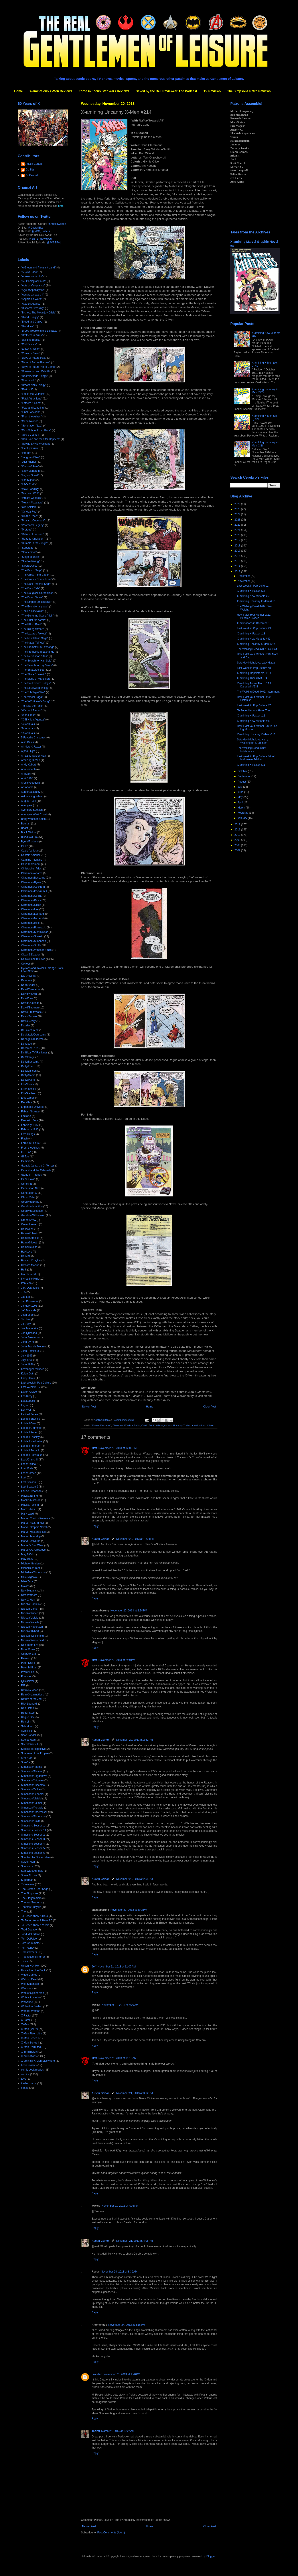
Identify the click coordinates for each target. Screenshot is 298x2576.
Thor (24, 1911)
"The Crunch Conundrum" (36, 579)
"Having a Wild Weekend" (36, 443)
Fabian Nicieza (30, 1111)
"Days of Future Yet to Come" (38, 366)
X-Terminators (29, 2051)
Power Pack (28, 1672)
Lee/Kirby (26, 1396)
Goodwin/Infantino (32, 1206)
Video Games (29, 1974)
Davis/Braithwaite (31, 1012)
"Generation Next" (31, 425)
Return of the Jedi (31, 1699)
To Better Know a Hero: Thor (254, 710)
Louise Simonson (31, 1491)
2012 (238, 824)
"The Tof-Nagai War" (33, 692)
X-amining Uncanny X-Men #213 (256, 734)
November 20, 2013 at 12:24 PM (135, 1539)
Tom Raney (28, 1947)
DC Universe (28, 975)
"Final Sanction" (30, 412)
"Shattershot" (29, 552)
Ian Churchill (28, 1274)
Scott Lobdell (28, 1735)
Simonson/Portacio (32, 1807)
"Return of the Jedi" (32, 534)
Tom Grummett (30, 1943)
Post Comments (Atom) (111, 2532)
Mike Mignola (29, 1577)
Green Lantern (29, 1224)
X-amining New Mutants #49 (253, 638)
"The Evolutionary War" (34, 606)
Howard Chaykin (31, 1260)
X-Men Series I (30, 2038)
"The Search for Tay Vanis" (37, 665)
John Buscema (30, 1337)
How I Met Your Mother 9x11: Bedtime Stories (254, 616)
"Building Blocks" (31, 339)
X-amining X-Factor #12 (251, 715)
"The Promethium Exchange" (38, 651)
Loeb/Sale (27, 1468)
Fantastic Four (29, 1120)
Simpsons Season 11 (33, 1830)
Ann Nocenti (28, 769)
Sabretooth (27, 1726)
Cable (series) (29, 850)
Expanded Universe (32, 1106)
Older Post (209, 1406)
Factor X (26, 1116)
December (244, 575)
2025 (238, 509)
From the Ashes (30, 1147)
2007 (238, 850)
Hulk (23, 1269)
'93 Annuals (28, 724)
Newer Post (89, 1406)
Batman (25, 823)
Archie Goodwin (30, 782)
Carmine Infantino (31, 859)
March (242, 807)
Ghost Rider (28, 1197)
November (244, 581)
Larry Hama (28, 1378)
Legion (25, 1405)
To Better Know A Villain (35, 1925)
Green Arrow (28, 1219)
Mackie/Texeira (30, 1504)
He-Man (26, 1256)
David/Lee (27, 998)
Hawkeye (26, 1251)
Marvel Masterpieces (33, 1531)
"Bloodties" (27, 326)
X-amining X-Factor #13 (251, 633)
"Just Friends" (29, 461)
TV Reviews (212, 91)
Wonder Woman (30, 2010)
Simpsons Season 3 (33, 1839)
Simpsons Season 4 (33, 1843)
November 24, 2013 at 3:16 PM (126, 2324)
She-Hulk (26, 1757)
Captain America (31, 855)
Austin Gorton (101, 1539)
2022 (238, 524)
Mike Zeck (27, 1581)
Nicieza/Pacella (30, 1622)
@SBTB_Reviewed (40, 238)
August (242, 781)
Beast (24, 828)
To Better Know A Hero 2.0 (36, 1920)
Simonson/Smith (30, 1821)
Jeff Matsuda (28, 1310)
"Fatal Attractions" (31, 398)
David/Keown (29, 993)
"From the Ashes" (31, 416)
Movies (25, 1586)
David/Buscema (30, 989)
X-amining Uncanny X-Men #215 (256, 601)
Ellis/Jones (27, 1084)
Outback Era (28, 1653)
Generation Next (30, 1188)
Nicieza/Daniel (29, 1608)
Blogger (210, 2556)
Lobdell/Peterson (31, 1445)
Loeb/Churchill (29, 1459)
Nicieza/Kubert (29, 1613)
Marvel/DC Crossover (34, 1549)
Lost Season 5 (29, 1482)
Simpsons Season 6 (33, 1852)
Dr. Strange (28, 1057)
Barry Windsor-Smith (33, 818)
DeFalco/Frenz (30, 1030)
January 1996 (29, 1305)
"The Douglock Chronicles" (37, 593)
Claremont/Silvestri (32, 936)
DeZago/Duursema (32, 1039)
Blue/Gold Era (29, 837)
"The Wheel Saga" (32, 697)
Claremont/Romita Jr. (33, 927)
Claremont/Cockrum (33, 886)
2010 (238, 834)
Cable (24, 846)
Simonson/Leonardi (32, 1794)
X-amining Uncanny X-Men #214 (256, 644)
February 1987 (29, 1125)
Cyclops (26, 963)
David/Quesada (30, 1002)
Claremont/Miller (30, 922)
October (243, 771)
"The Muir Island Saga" (34, 638)
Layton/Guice (29, 1391)
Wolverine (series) (31, 2006)
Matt (94, 1448)
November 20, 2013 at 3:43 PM (129, 1909)
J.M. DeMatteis (30, 1287)
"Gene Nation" (29, 421)
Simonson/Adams (31, 1766)
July (240, 786)
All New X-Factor (31, 746)
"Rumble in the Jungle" (34, 543)
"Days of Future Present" (35, 362)
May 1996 (27, 1558)
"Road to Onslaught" (33, 538)
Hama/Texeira (29, 1247)
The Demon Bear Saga (34, 1889)
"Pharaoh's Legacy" (32, 525)
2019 (238, 540)
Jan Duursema (29, 1301)
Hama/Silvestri (29, 1242)
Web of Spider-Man (32, 1993)
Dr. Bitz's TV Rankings (34, 1052)
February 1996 (29, 1129)
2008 (238, 845)
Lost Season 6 (29, 1486)
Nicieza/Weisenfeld (32, 1635)
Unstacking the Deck (33, 1970)
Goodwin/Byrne (30, 1201)
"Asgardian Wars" (31, 299)
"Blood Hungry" (30, 317)
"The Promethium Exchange (37, 647)
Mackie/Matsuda (30, 1500)
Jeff (94, 1966)
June (241, 792)
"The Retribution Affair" (34, 656)
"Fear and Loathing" (33, 407)
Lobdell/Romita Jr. (31, 1454)
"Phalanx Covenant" (33, 520)
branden (97, 2374)
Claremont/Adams (31, 873)
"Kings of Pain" (30, 466)
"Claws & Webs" (30, 348)
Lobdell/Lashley (30, 1437)
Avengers (26, 805)
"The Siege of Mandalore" (36, 678)
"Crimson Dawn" (30, 353)
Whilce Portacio (30, 1997)
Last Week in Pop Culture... (253, 585)
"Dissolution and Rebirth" (36, 371)
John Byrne (28, 1341)
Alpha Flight (28, 751)
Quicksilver (27, 1681)
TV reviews (27, 1884)
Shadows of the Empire (35, 1753)
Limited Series (29, 1414)
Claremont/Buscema (33, 877)
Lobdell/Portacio (30, 1450)
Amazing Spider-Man (33, 755)
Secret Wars (28, 1739)
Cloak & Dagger (30, 954)
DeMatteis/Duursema (33, 1034)
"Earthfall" (27, 389)
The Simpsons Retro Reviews (249, 91)
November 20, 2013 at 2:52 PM (134, 1739)
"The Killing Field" (31, 624)
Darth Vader (28, 985)
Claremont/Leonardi (32, 913)
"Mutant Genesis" (31, 497)
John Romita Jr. (30, 1351)
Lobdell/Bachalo (30, 1418)
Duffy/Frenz (28, 1066)
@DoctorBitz (35, 227)
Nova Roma (28, 1649)
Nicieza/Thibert (30, 1631)
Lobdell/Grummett (31, 1427)
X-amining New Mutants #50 (253, 596)
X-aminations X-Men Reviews (50, 91)
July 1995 (26, 1355)
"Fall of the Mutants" (33, 393)
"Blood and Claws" (32, 321)
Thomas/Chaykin (31, 1907)
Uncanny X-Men (181, 1425)
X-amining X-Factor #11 (251, 764)
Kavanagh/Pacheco (32, 1369)
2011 (238, 829)
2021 (238, 530)
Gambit (25, 1161)
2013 (238, 571)
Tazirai (96, 2431)
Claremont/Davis (31, 900)
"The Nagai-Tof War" (33, 642)
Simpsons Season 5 (33, 1848)
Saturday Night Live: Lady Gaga (256, 662)
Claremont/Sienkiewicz (34, 932)
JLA (23, 1292)
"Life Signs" (28, 480)
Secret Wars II (29, 1744)
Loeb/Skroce (28, 1473)
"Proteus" (26, 529)
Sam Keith (27, 1730)
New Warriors (29, 1595)
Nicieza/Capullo (30, 1604)
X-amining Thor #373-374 (252, 678)
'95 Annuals (28, 733)
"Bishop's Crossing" (32, 308)
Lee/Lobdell (28, 1400)
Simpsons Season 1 (33, 1825)
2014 (238, 566)
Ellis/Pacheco (29, 1093)
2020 (238, 535)
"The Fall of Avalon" (32, 611)
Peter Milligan (29, 1667)
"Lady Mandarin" (31, 470)
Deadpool (26, 1043)
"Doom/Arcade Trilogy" (34, 376)
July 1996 (26, 1360)
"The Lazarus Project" (34, 633)
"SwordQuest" (29, 565)
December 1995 (30, 1048)
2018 (238, 545)
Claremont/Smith (31, 945)
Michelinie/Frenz (30, 1568)
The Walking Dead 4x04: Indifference (251, 749)
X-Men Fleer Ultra (31, 2033)
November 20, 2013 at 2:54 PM (134, 1879)
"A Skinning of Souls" (33, 281)
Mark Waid (27, 1513)
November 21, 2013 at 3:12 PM (134, 2093)
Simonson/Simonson (33, 1816)
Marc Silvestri (29, 1509)
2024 (238, 514)
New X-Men (28, 1599)
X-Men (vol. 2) (29, 2029)
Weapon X (27, 1988)
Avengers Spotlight (32, 809)
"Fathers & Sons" (31, 403)
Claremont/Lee (30, 909)
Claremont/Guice (31, 904)
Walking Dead (29, 1979)
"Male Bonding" (30, 489)
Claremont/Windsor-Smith (126, 1425)
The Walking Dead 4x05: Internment (258, 691)
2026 (238, 504)
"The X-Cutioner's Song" (35, 701)
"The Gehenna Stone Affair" (37, 615)
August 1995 (28, 801)
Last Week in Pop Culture (36, 1382)
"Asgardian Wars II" (32, 294)
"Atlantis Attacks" (31, 303)
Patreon (25, 1658)
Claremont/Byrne (31, 882)
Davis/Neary (28, 1021)
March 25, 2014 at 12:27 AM (117, 2431)
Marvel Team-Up (31, 1536)
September (244, 776)
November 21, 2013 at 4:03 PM (120, 2205)
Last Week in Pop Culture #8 (254, 667)
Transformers (29, 1952)
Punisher (26, 1676)
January (243, 818)
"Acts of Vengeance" (33, 285)
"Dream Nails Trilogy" (33, 385)
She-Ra (25, 1762)
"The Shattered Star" (33, 669)
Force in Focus (30, 1143)
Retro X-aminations (32, 1694)
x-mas (24, 2087)
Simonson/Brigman (32, 1780)
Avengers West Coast (34, 814)
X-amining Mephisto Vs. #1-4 (254, 673)
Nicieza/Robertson (32, 1626)
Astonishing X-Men (32, 796)
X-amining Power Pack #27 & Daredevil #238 (254, 685)
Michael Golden (30, 1563)
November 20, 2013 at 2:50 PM (117, 1660)
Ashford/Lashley (30, 791)
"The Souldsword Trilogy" (36, 683)
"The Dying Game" (32, 597)
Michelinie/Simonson (33, 1572)
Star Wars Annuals (32, 1870)
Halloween (27, 1229)
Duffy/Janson (29, 1070)
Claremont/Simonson (33, 941)
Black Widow (28, 832)
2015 (238, 561)
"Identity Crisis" (30, 448)
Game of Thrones (31, 1174)
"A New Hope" (29, 272)
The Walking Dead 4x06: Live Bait (257, 649)
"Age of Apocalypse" (33, 290)
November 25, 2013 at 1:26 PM (121, 2374)
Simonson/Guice (31, 1789)
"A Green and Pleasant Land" (38, 267)
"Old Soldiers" (29, 507)
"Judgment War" (30, 457)
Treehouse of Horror (33, 1956)
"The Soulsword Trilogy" (35, 687)
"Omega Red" (29, 511)
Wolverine (27, 2002)
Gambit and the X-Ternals (36, 1170)
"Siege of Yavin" (30, 556)
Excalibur (26, 1102)
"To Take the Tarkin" (32, 705)
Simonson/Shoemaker (34, 1812)
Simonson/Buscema (33, 1785)
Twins (24, 1961)
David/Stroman (30, 1007)
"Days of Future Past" (34, 357)
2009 (238, 840)
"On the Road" (29, 516)
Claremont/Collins (31, 895)
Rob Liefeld (28, 1708)
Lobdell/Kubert (29, 1432)
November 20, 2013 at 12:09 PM (118, 1448)
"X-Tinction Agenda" (33, 719)
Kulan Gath (27, 1373)
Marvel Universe (30, 1540)
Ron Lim (26, 1721)
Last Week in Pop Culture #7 (254, 705)
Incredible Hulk (30, 1278)
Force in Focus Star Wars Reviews (104, 91)
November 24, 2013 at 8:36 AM (119, 2271)
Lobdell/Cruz (28, 1423)
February (243, 812)
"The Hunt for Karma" (33, 620)
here (60, 205)
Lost (23, 1477)
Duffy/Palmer (28, 1079)
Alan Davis (27, 742)
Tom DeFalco (29, 1938)
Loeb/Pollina (28, 1464)
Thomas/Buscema (32, 1902)
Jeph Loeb (27, 1314)
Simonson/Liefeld (31, 1798)
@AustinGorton (57, 223)
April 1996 (27, 778)
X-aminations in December (252, 623)
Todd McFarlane (30, 1934)
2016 (238, 556)
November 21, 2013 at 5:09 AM (120, 2004)
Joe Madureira (29, 1328)
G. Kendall (32, 175)
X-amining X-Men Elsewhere (38, 2060)
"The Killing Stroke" (32, 629)
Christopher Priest (31, 868)
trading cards (28, 2083)
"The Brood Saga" (31, 570)
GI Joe (25, 1156)
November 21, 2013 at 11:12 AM (117, 2058)
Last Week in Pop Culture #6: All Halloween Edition (256, 758)
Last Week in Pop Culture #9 (254, 628)
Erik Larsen (28, 1097)
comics (168, 1425)
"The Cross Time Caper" (35, 574)
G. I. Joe (26, 1152)
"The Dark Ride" (30, 588)
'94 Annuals (28, 728)
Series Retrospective (33, 1748)
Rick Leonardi (29, 1703)
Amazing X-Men (30, 760)
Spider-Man (28, 1861)
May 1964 (27, 1554)
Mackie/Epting (29, 1495)
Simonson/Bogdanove (34, 1775)
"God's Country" (30, 434)
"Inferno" (26, 452)
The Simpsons (29, 1893)
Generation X (29, 1192)
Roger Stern (28, 1712)
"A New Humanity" (32, 276)
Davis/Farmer (29, 1016)
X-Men (210, 1425)
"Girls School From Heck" (36, 430)
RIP (23, 1685)
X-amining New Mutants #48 (253, 720)
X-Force (26, 2020)
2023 (238, 519)
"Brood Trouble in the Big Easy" (39, 330)
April (241, 802)
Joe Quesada (29, 1333)
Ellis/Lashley (28, 1088)
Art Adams (27, 787)
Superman (27, 1879)
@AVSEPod (54, 242)
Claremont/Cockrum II (34, 891)
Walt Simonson (30, 1983)
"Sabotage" (27, 547)
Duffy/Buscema (30, 1061)
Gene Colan (28, 1179)
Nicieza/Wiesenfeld (32, 1640)
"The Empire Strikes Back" (36, 601)
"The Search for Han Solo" (36, 660)
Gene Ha (26, 1183)
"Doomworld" (28, 380)
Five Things (28, 1134)
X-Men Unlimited (31, 2047)
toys (23, 2078)
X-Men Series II (30, 2042)
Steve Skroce (29, 1875)
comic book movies (32, 2069)
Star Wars (27, 1866)
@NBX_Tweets (41, 231)
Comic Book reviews (152, 1425)
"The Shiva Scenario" (33, 674)
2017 (238, 550)
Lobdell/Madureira (31, 1441)
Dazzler (25, 1025)
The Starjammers (31, 1898)
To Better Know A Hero (34, 1916)
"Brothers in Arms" (32, 335)
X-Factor (26, 2015)
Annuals (26, 773)
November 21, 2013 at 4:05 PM (134, 2240)
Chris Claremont (30, 864)
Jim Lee (25, 1319)
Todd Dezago (29, 1929)
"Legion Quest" (30, 475)
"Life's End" (28, 484)
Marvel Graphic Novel (34, 1527)
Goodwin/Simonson (32, 1210)
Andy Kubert (28, 764)
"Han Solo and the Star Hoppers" (40, 439)
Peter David (28, 1662)
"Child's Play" (29, 344)
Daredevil (26, 980)
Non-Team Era (29, 1644)
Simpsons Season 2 (33, 1834)
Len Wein (26, 1409)
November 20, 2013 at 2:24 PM (129, 1610)
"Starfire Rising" (30, 561)
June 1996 (27, 1364)
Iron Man (26, 1283)
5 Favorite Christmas (33, 737)
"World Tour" (28, 714)
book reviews (29, 2065)
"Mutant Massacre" (101, 1425)
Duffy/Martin (28, 1075)
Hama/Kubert (29, 1233)
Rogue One (28, 1717)
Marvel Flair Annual (32, 1522)
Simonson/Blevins (31, 1771)
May (240, 797)
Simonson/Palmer (31, 1803)
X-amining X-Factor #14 (251, 590)
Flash (24, 1138)
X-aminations (199, 1425)
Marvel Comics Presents (35, 1518)
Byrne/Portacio (30, 841)
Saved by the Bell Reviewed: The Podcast (166, 91)
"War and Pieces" (31, 710)
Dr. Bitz (30, 169)
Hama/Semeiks (30, 1237)
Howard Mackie (30, 1265)
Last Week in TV (31, 1387)
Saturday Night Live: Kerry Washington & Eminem (252, 741)
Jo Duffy (26, 1323)
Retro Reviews (29, 1690)
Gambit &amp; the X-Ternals (38, 1165)
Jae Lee (26, 1296)
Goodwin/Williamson (33, 1215)
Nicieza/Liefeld (29, 1617)
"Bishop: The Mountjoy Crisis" (38, 312)
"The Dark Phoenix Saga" (36, 583)
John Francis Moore (33, 1346)
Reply (95, 1526)
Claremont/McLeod (32, 918)
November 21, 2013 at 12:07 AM (117, 1966)
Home (18, 91)
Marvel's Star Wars (32, 1545)
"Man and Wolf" (30, 493)
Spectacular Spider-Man (35, 1857)
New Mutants (29, 1590)
